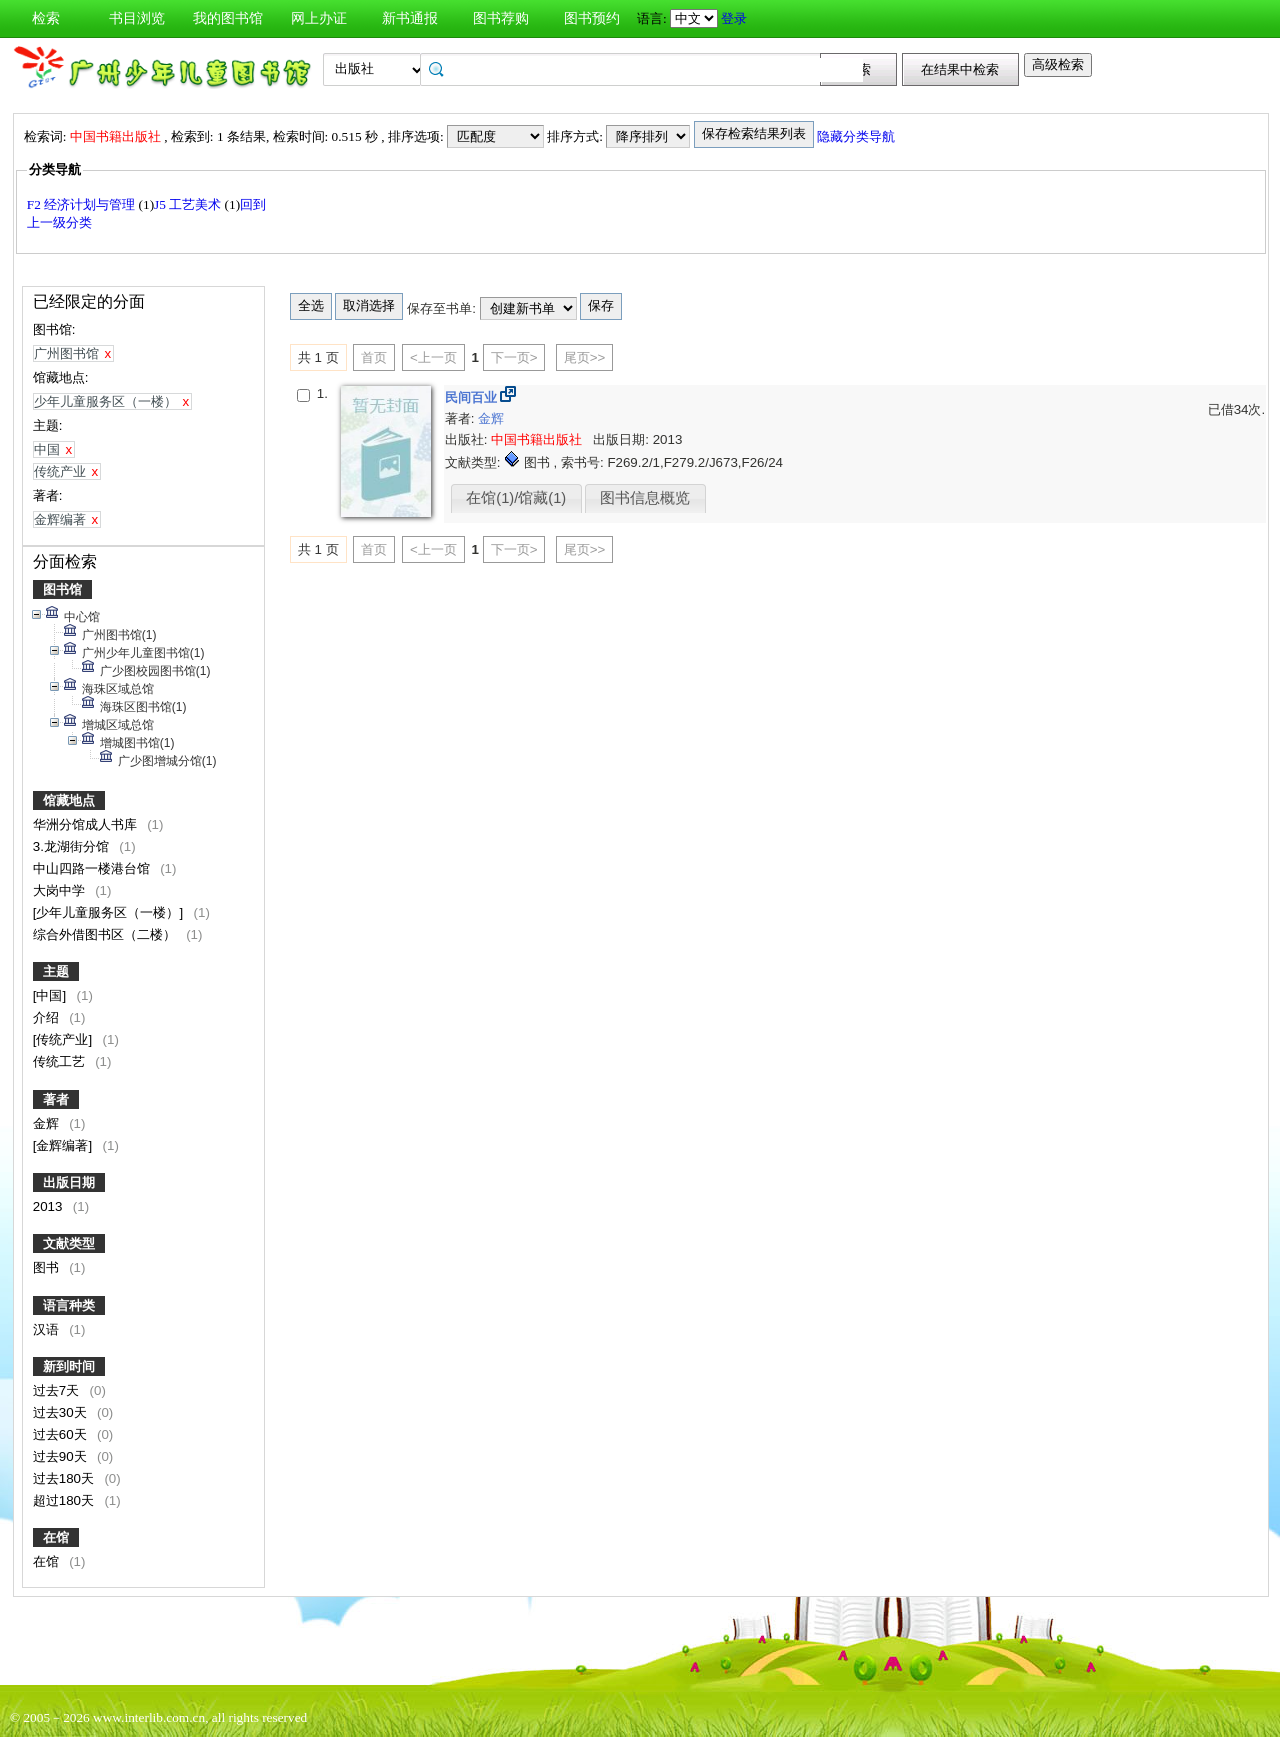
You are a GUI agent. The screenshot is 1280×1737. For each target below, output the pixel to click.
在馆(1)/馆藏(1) (516, 498)
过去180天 (65, 1478)
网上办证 (319, 18)
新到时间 (69, 1366)
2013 (49, 1206)
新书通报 (410, 18)
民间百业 (473, 397)
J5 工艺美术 (189, 204)
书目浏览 (137, 18)
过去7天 (58, 1390)
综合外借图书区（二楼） (106, 934)
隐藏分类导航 (857, 136)
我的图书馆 (228, 18)
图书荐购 (501, 18)
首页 (374, 357)
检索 (46, 18)
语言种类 (69, 1305)
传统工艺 (61, 1061)
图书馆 (62, 589)
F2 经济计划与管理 (83, 204)
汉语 (48, 1329)
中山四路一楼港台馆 (93, 868)
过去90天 (62, 1456)
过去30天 (62, 1412)
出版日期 (69, 1182)
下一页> (514, 357)
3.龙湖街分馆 (73, 846)
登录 (734, 18)
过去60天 (62, 1434)
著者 (56, 1099)
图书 (48, 1267)
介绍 (48, 1017)
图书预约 (592, 18)
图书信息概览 (645, 498)
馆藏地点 (69, 800)
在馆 (56, 1537)
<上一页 (433, 357)
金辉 (48, 1123)
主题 (56, 971)
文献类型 (69, 1243)
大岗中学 (61, 890)
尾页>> (585, 357)
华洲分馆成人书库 (87, 824)
